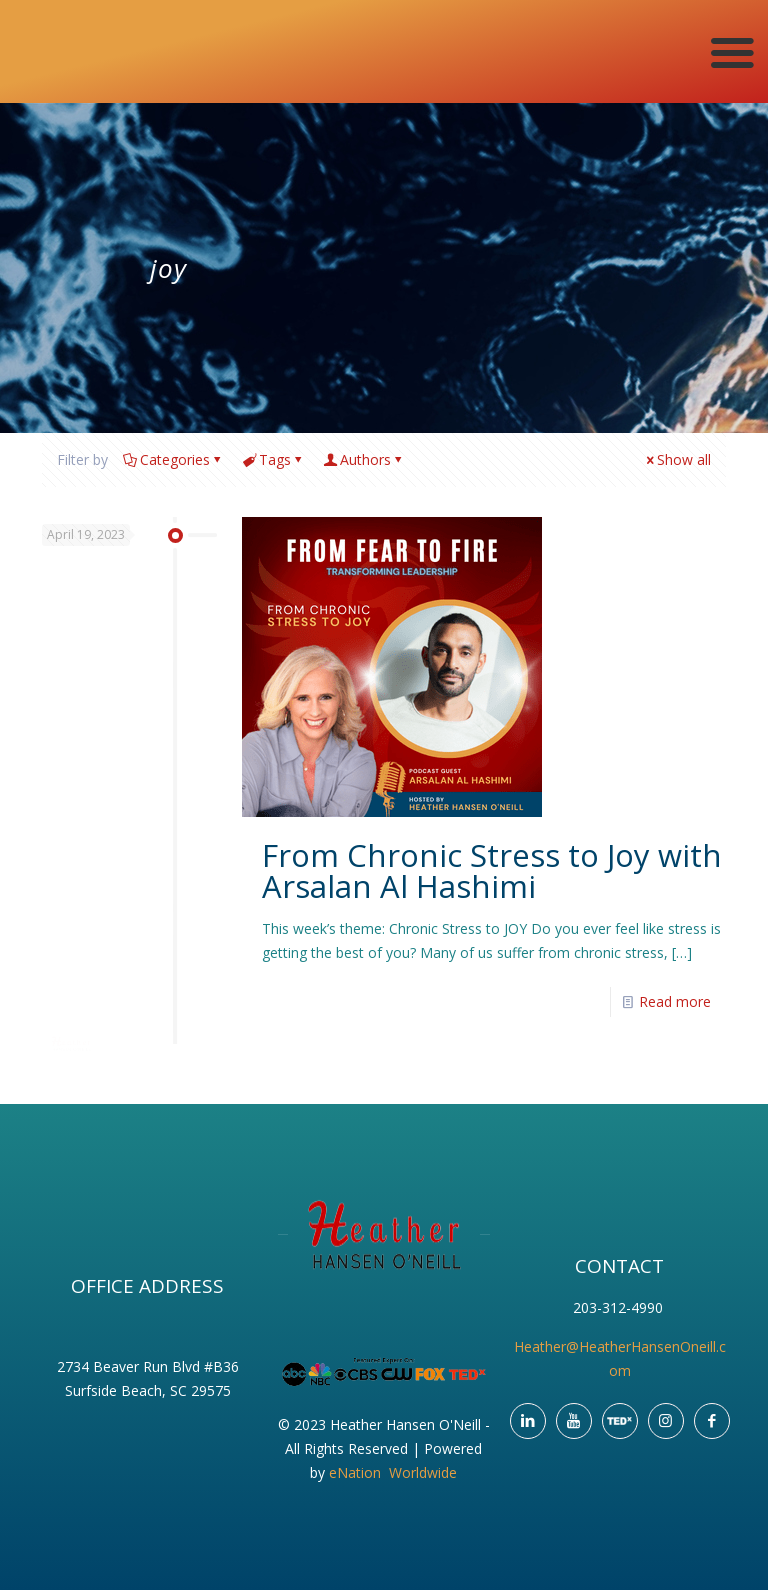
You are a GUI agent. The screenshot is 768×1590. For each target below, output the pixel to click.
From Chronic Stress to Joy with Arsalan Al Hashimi (492, 870)
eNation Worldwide (393, 1472)
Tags (273, 459)
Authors (364, 459)
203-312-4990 (620, 1307)
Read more (675, 1001)
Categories (173, 459)
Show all (677, 459)
